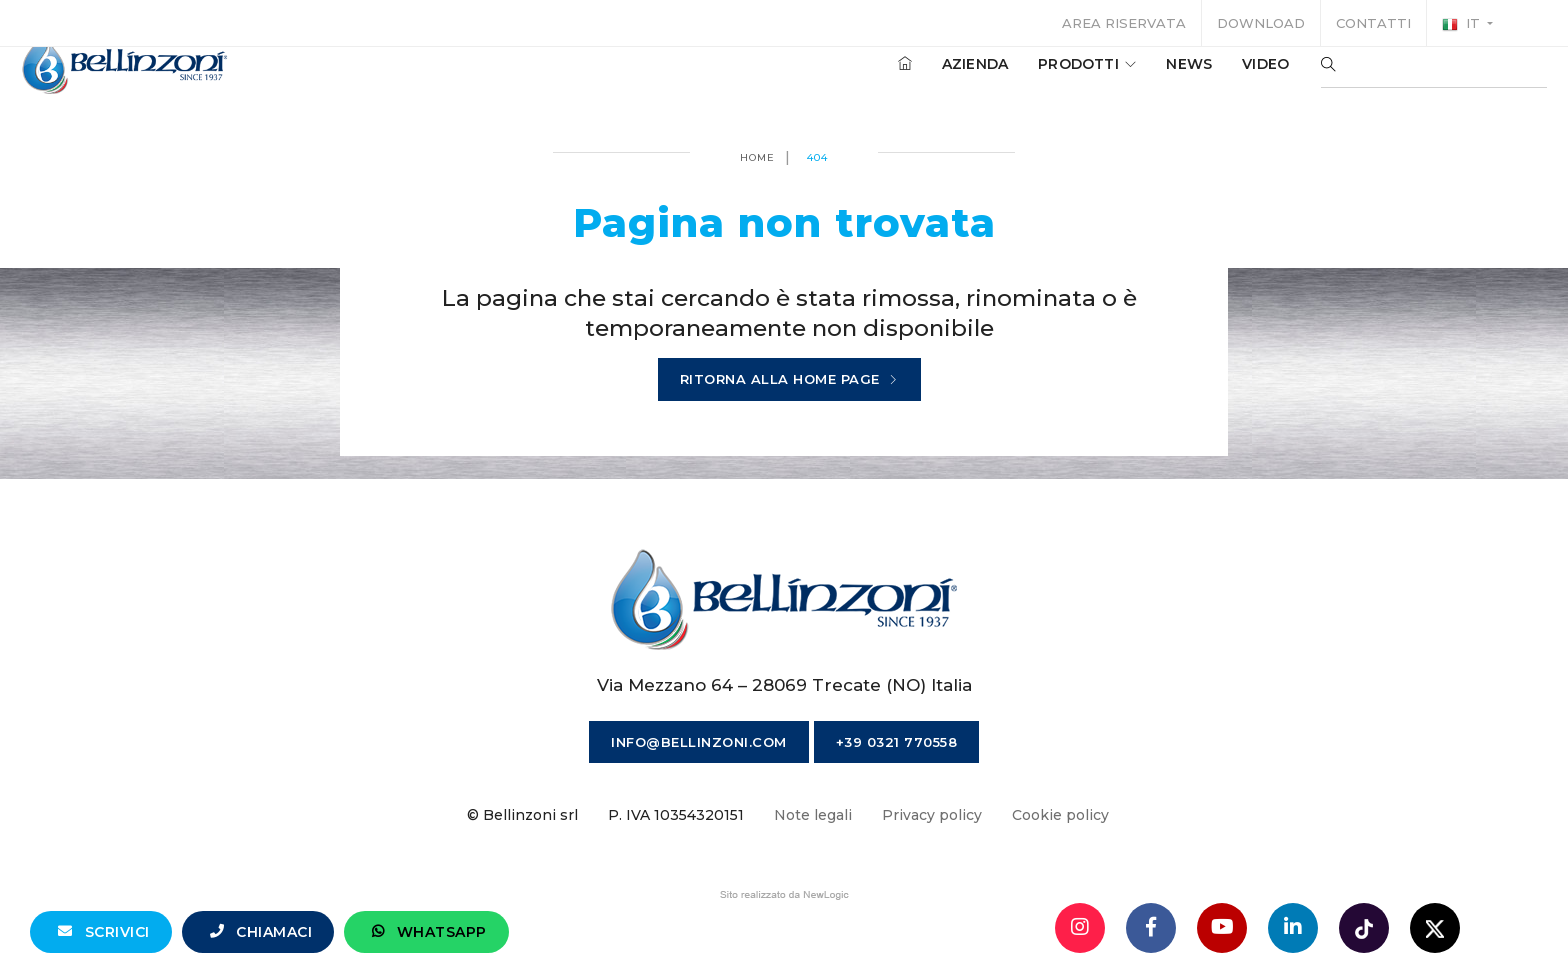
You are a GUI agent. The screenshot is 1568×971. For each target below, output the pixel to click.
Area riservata (1124, 23)
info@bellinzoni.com (699, 742)
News (1137, 79)
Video (1213, 79)
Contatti (1373, 23)
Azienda (923, 79)
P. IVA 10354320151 (676, 815)
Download (1261, 23)
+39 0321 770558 (897, 742)
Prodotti (1035, 79)
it (1463, 24)
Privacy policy (932, 815)
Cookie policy (1060, 815)
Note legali (813, 815)
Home (757, 157)
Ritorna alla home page (789, 380)
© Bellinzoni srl (522, 815)
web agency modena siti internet (784, 895)
